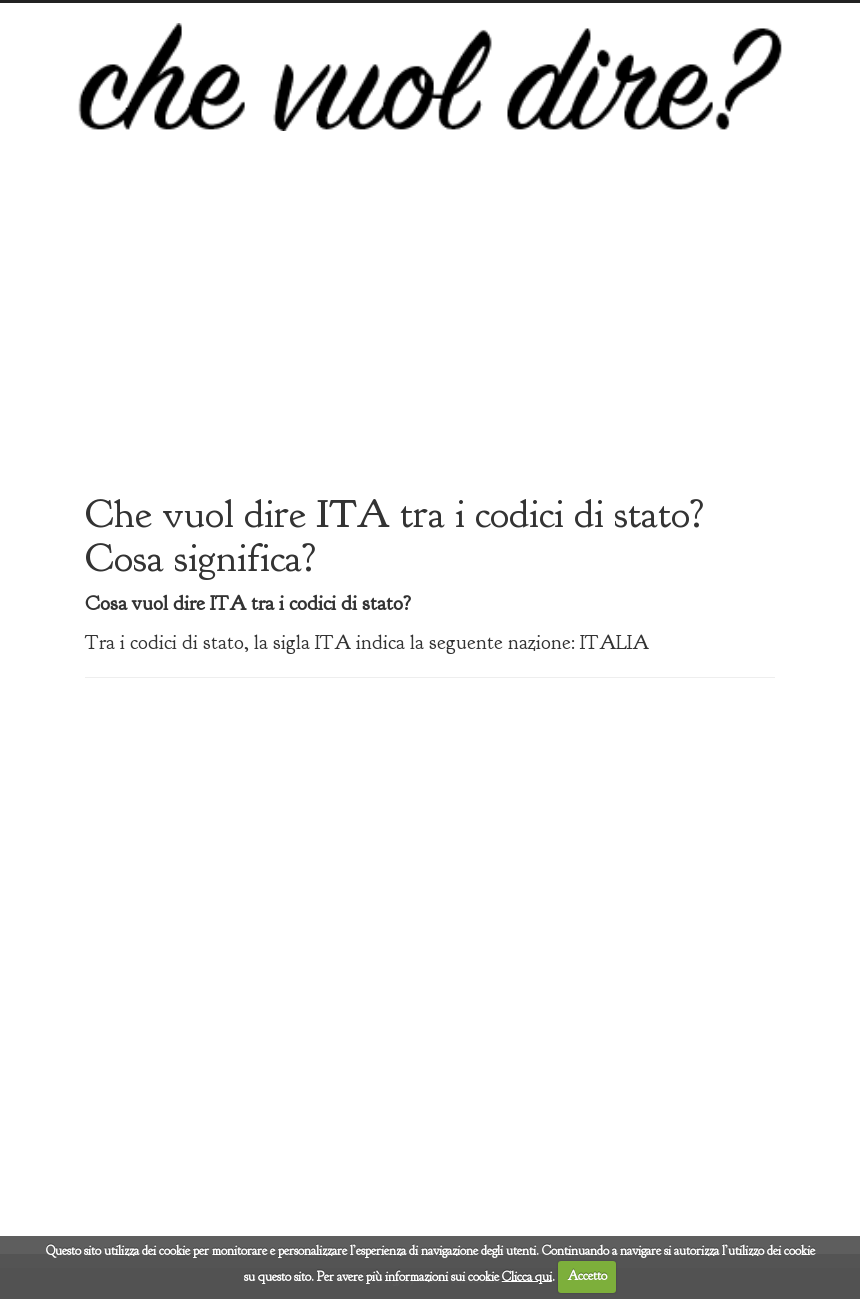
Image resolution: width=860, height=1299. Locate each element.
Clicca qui (527, 1276)
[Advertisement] (430, 331)
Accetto (587, 1276)
